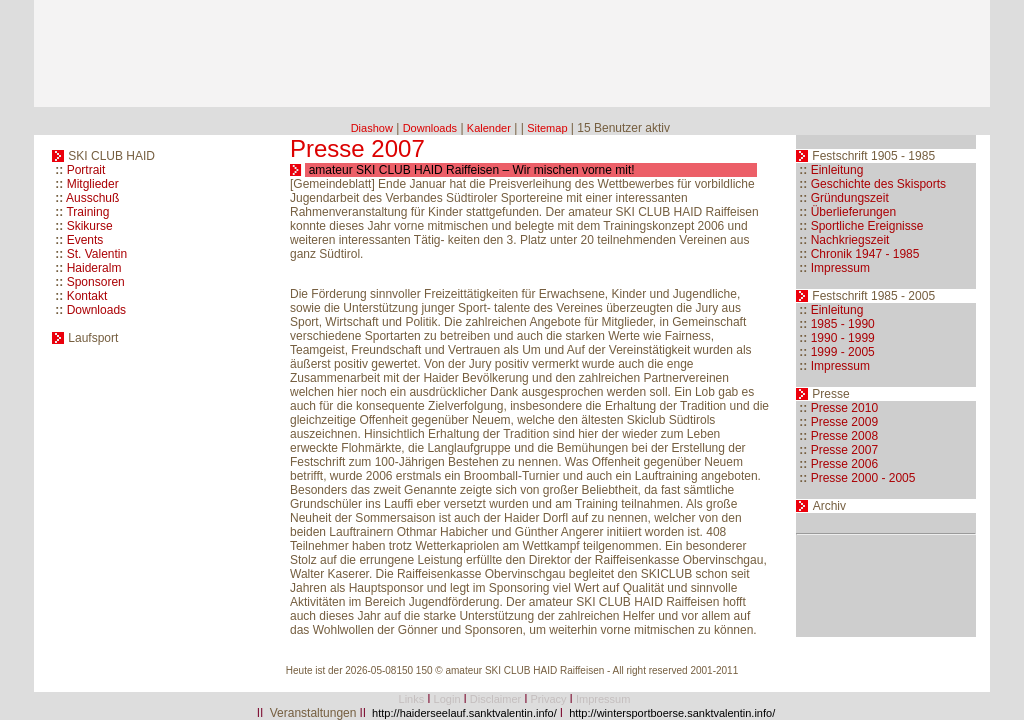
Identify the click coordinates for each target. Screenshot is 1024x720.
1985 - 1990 (843, 324)
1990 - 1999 (843, 338)
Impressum (840, 268)
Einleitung (837, 170)
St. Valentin (97, 254)
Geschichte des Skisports (878, 184)
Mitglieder (93, 184)
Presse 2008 (844, 436)
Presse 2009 (844, 422)
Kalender (489, 128)
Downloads (430, 128)
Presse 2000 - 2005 (863, 478)
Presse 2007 (844, 450)
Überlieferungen (853, 212)
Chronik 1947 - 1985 (865, 254)
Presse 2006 (844, 464)
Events (85, 240)
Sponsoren (96, 282)
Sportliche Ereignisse (867, 226)
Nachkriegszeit (850, 240)
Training (87, 212)
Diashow (372, 128)
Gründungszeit (850, 198)
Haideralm (94, 268)
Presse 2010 (844, 408)
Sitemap (547, 128)
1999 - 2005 (843, 352)
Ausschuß (92, 198)
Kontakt (87, 296)
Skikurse (90, 226)
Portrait (86, 170)
